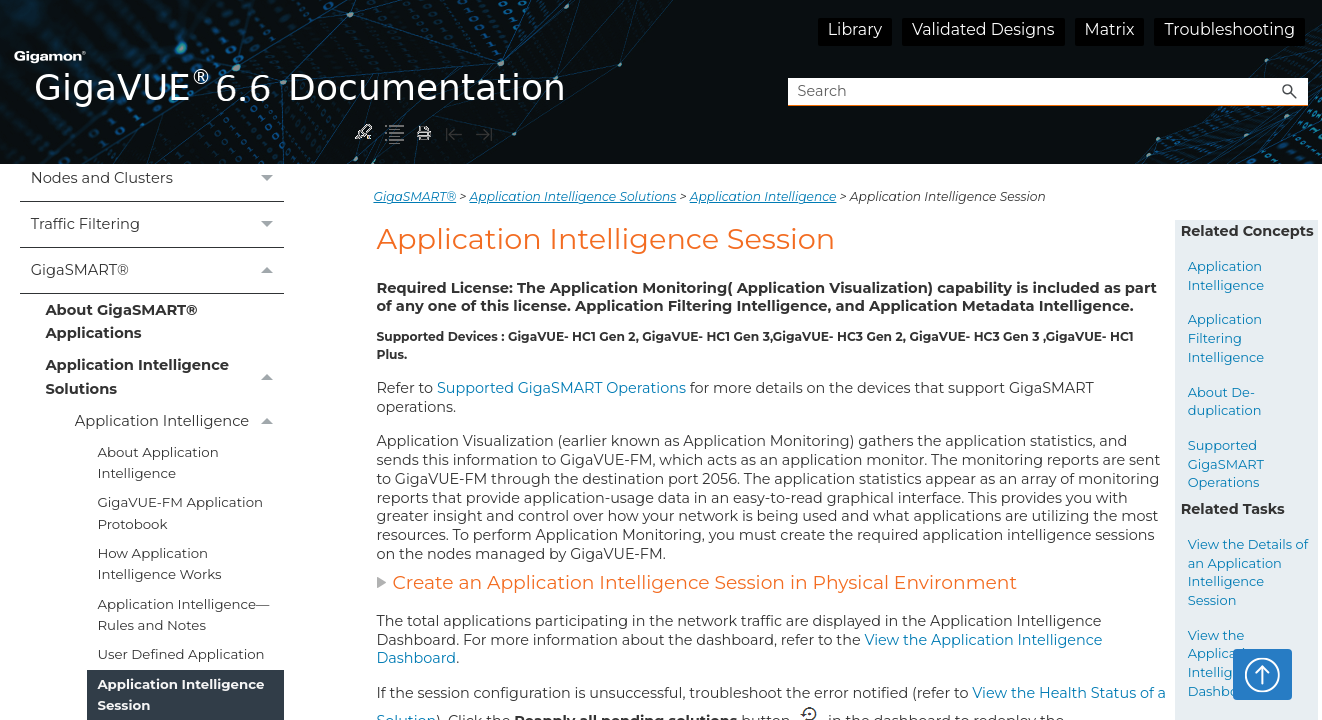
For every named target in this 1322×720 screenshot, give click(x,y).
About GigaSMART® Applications (121, 321)
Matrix (1110, 29)
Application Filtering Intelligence (1226, 337)
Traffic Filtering (157, 224)
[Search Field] (1048, 92)
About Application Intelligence (157, 462)
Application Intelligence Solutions (164, 378)
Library (855, 29)
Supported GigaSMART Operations (561, 388)
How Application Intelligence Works (159, 563)
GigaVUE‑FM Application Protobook (180, 512)
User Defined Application (180, 654)
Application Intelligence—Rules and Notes (183, 614)
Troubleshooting (1229, 29)
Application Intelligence (179, 422)
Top (1262, 674)
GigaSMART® (157, 270)
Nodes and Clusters (157, 178)
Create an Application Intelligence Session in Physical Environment (696, 582)
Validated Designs (983, 29)
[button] (1290, 92)
